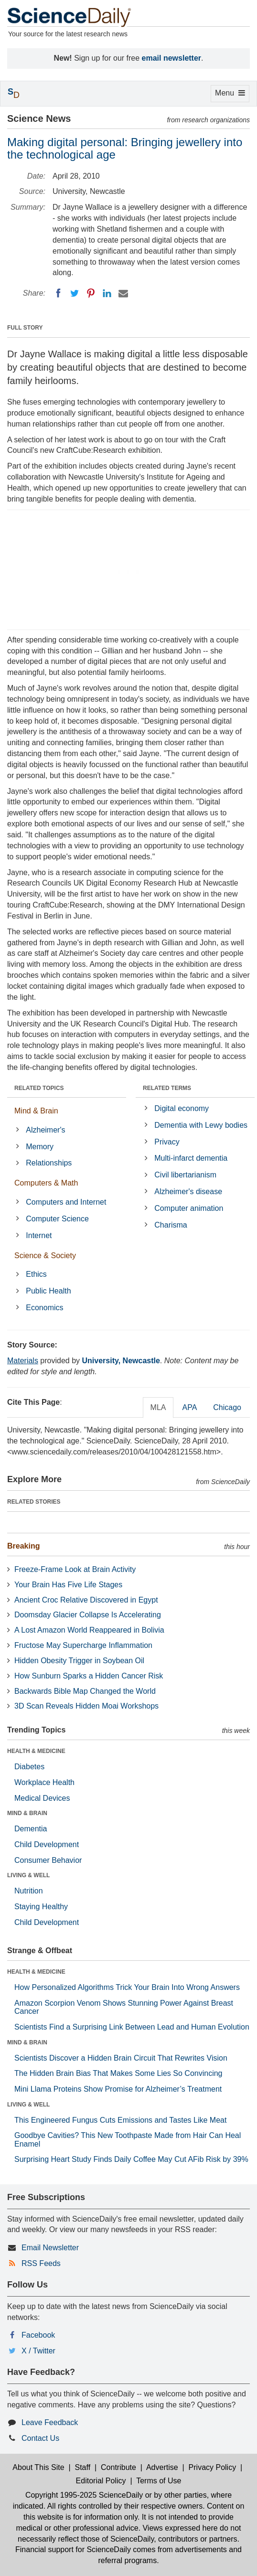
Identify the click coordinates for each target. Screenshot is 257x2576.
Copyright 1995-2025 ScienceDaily (84, 2495)
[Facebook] (58, 293)
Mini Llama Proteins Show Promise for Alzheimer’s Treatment (118, 2089)
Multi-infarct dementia (190, 1158)
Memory (40, 1147)
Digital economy (181, 1108)
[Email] (123, 293)
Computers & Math (46, 1183)
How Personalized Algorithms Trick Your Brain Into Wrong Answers (127, 1987)
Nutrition (28, 1891)
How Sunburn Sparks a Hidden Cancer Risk (88, 1676)
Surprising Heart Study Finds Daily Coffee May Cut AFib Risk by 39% (131, 2159)
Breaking (23, 1546)
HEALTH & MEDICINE (36, 1751)
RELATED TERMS (167, 1088)
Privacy (166, 1142)
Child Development (46, 1844)
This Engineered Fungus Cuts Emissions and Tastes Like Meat (120, 2120)
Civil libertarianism (185, 1175)
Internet (39, 1235)
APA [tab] (189, 1407)
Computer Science (57, 1219)
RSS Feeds (41, 2263)
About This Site (38, 2467)
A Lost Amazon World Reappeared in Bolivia (89, 1630)
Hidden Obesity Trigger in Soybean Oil (79, 1661)
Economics (44, 1308)
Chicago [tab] (227, 1407)
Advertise (162, 2467)
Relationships (49, 1163)
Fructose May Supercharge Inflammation (83, 1645)
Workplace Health (44, 1782)
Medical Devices (42, 1798)
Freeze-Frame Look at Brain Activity (75, 1569)
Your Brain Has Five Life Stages (68, 1585)
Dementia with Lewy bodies (200, 1125)
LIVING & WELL (28, 1875)
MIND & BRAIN (27, 1813)
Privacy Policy (212, 2467)
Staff (82, 2467)
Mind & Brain (36, 1111)
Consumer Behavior (48, 1860)
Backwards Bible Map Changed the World (85, 1691)
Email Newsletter (50, 2248)
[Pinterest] (90, 293)
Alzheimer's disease (188, 1191)
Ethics (36, 1274)
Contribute (118, 2467)
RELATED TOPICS (39, 1088)
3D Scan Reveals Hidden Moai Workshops (86, 1706)
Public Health (48, 1291)
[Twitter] (74, 293)
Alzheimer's (45, 1130)
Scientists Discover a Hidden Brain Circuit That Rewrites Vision (120, 2058)
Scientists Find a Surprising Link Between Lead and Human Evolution (131, 2027)
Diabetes (29, 1767)
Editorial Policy (101, 2481)
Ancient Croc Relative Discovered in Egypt (86, 1600)
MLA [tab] (158, 1407)
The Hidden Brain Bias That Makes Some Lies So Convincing (118, 2073)
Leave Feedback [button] (49, 2422)
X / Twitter (38, 2351)
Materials (22, 1361)
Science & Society (45, 1255)
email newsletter (172, 58)
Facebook (38, 2335)
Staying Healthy (41, 1907)
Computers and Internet (66, 1202)
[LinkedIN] (107, 293)
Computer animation (188, 1208)
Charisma (170, 1225)
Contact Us (40, 2438)
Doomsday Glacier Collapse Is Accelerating (87, 1615)
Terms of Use (158, 2481)
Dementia (30, 1829)
